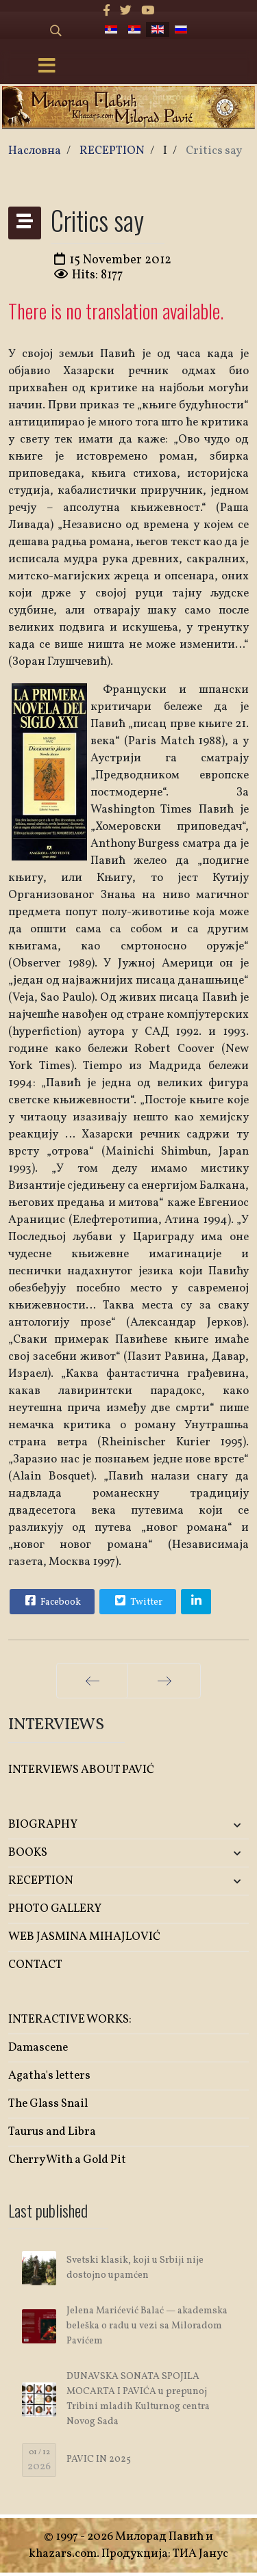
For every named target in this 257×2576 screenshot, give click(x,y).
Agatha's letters (49, 2076)
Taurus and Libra (52, 2132)
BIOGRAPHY (42, 1824)
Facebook (51, 1600)
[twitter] (126, 11)
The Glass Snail (48, 2104)
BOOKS (27, 1853)
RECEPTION (40, 1881)
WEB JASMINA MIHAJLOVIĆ (84, 1937)
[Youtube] (147, 11)
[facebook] (106, 11)
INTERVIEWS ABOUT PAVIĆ (81, 1770)
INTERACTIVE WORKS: (70, 2019)
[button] (209, 1825)
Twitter (137, 1600)
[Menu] (46, 67)
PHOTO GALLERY (54, 1909)
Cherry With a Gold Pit (67, 2160)
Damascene (38, 2047)
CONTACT (35, 1965)
